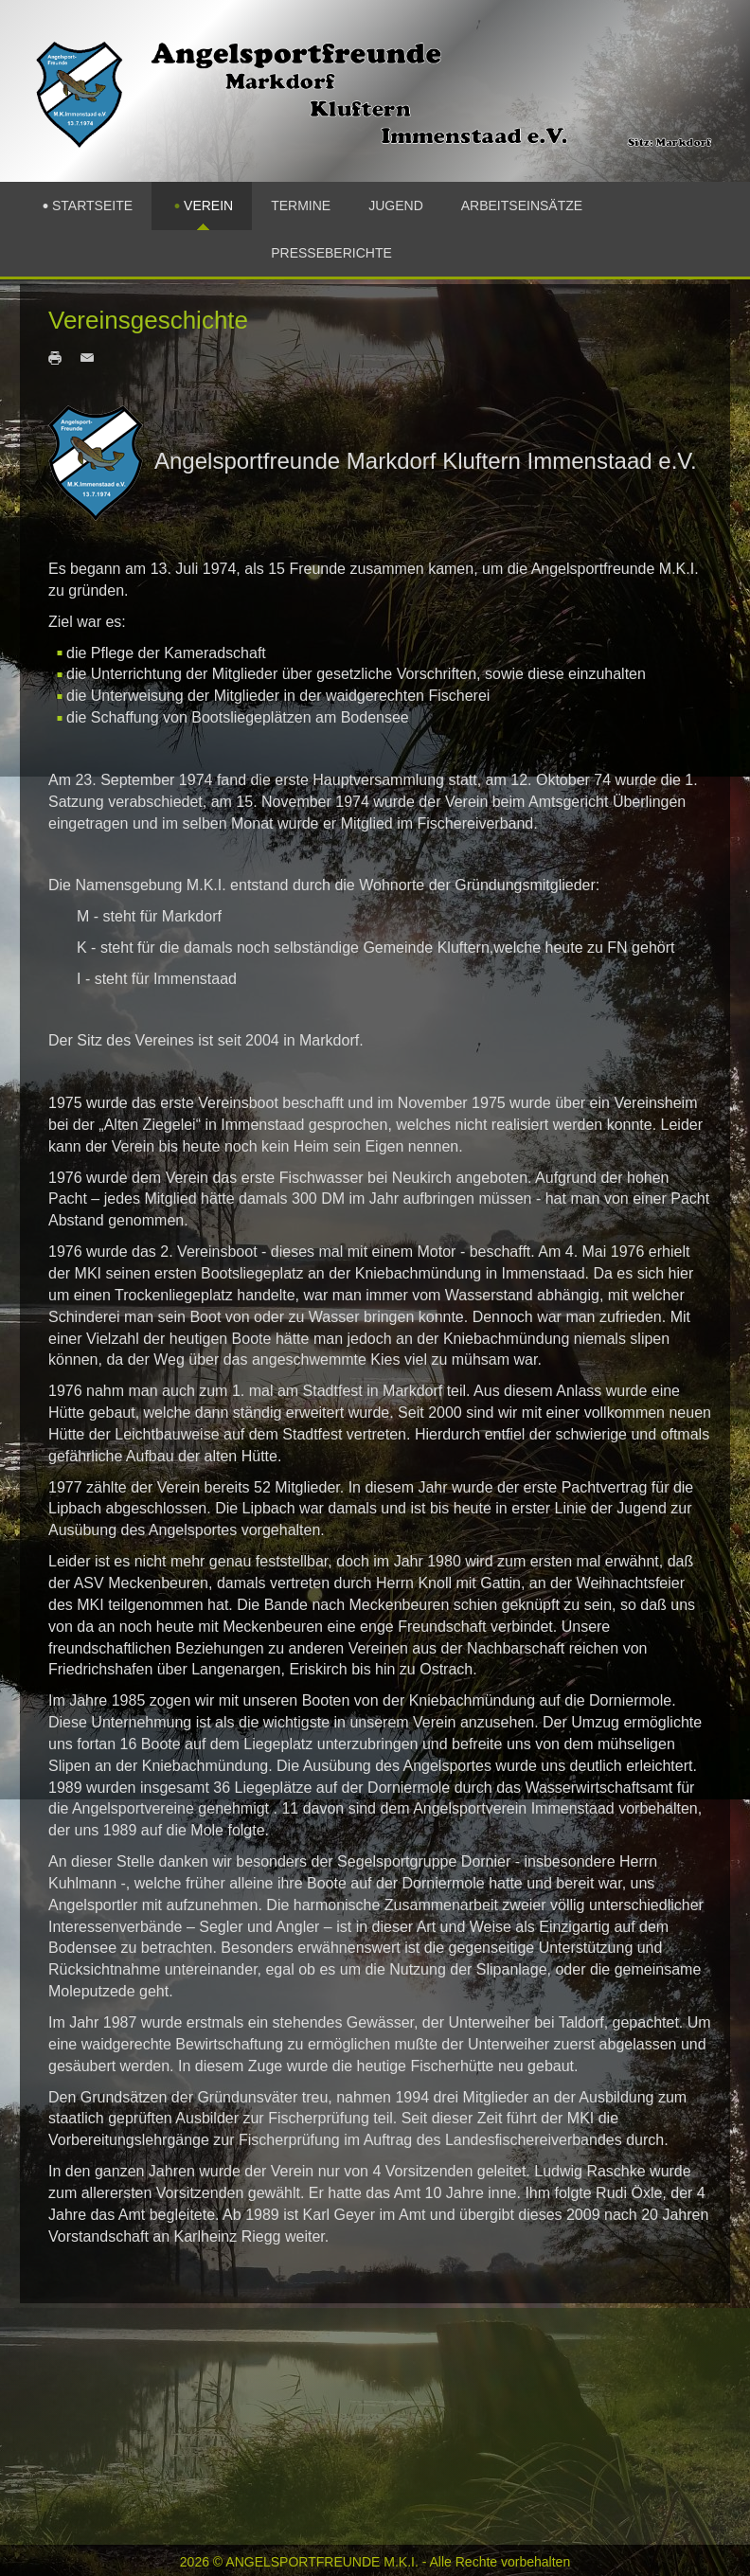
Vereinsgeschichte (148, 320)
